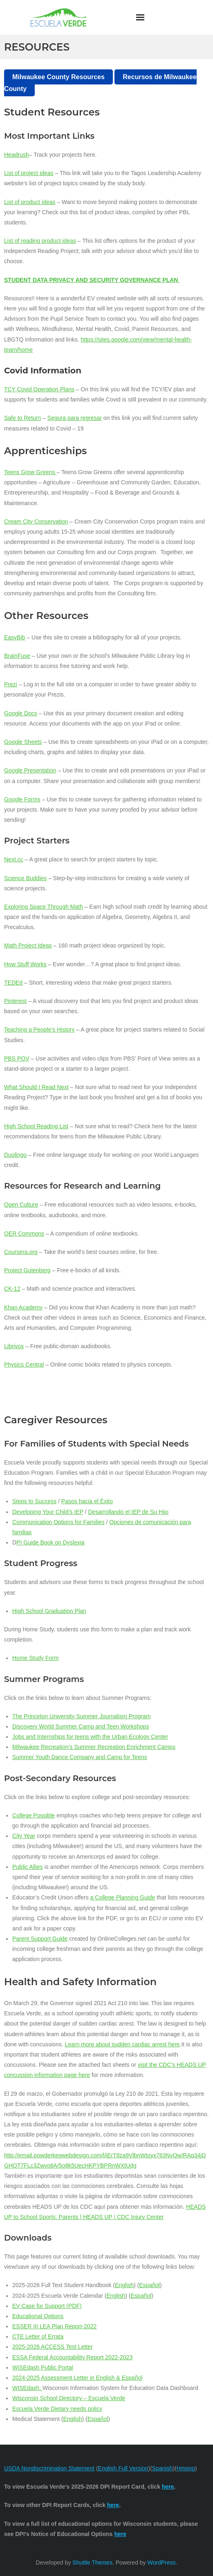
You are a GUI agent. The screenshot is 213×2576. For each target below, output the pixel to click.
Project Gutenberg (27, 1270)
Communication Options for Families (58, 1522)
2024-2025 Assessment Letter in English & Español (77, 2377)
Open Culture (21, 1204)
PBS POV (16, 1058)
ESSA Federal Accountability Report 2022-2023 (72, 2357)
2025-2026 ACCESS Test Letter (52, 2346)
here (120, 2534)
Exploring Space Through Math (43, 906)
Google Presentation (30, 770)
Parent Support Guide (39, 1938)
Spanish (162, 2468)
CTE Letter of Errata (37, 2336)
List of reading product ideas (40, 240)
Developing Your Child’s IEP (47, 1512)
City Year (23, 1836)
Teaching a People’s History (39, 1029)
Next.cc (13, 859)
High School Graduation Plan (49, 1611)
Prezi (10, 684)
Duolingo (15, 1155)
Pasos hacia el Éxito (87, 1501)
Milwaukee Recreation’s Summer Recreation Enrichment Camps (93, 1747)
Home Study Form (35, 1658)
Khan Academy (23, 1307)
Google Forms (22, 799)
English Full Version (123, 2468)
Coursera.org (21, 1252)
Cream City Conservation (36, 521)
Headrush (16, 154)
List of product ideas (29, 202)
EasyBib (14, 637)
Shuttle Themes (92, 2562)
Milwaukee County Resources (58, 76)
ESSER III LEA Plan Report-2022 (54, 2326)
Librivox (14, 1346)
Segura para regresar (74, 418)
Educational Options (37, 2316)
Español (149, 2285)
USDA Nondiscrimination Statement (49, 2468)
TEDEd (13, 982)
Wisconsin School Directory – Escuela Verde (68, 2398)
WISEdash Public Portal (42, 2367)
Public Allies (27, 1867)
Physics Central (24, 1364)
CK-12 (12, 1288)
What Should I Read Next (36, 1087)
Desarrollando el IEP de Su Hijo (128, 1512)
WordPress (162, 2562)
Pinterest (15, 1001)
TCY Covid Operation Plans (39, 389)
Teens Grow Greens (30, 472)
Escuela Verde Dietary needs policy (57, 2408)
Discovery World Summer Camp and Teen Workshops (80, 1726)
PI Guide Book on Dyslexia (50, 1542)
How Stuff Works (25, 964)
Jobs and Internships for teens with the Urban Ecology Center (90, 1736)
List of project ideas (29, 173)
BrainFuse (17, 655)
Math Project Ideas (28, 945)
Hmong (186, 2468)
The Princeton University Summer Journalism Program (81, 1716)
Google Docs (20, 713)
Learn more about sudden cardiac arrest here (122, 2044)
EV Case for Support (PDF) (47, 2306)
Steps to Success (34, 1501)
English (124, 2285)
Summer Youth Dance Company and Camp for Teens (79, 1757)
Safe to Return (22, 418)
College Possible (33, 1815)
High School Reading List (36, 1126)
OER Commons (24, 1233)
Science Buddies (25, 878)
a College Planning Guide (122, 1897)
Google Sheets (23, 742)
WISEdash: (27, 2388)
